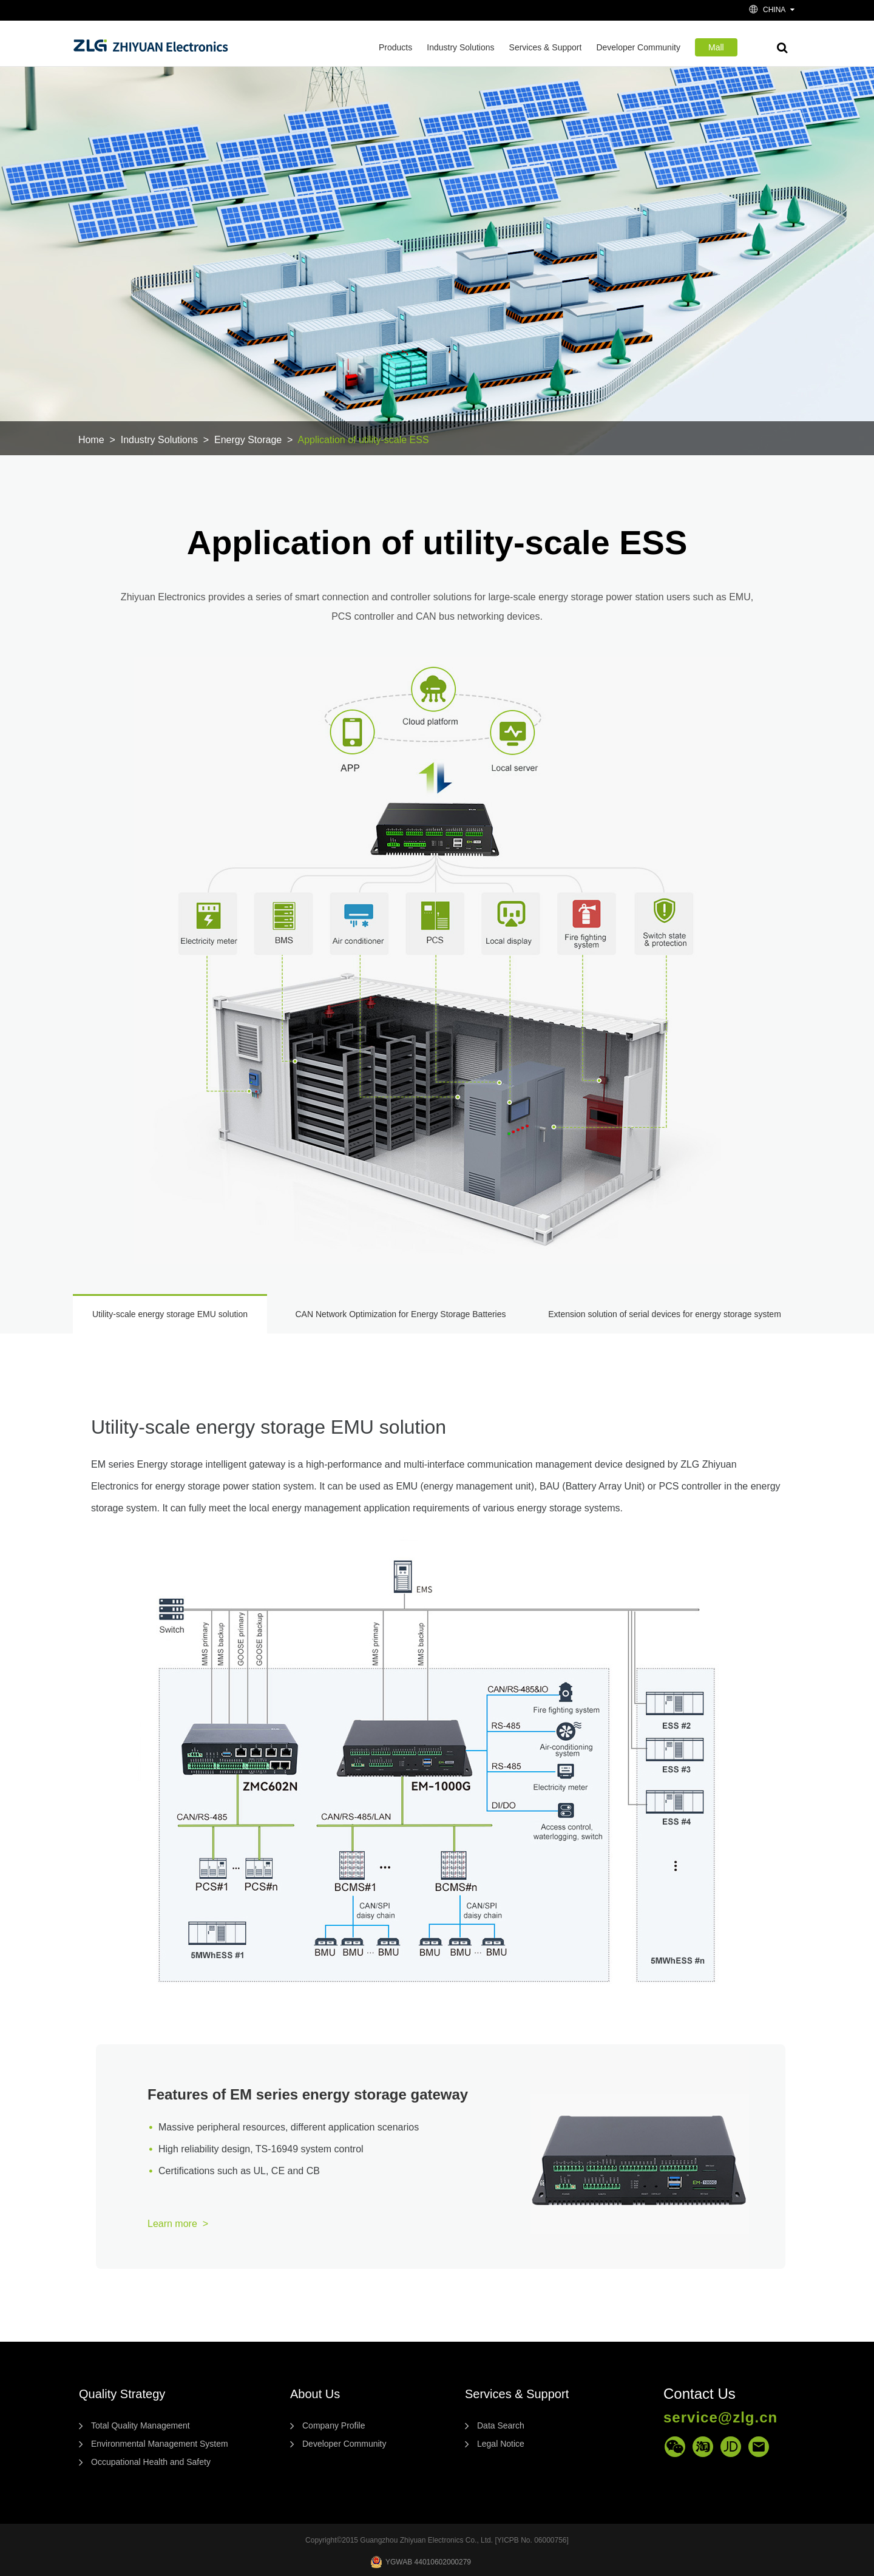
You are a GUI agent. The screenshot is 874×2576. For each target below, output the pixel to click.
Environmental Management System (159, 2444)
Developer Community (638, 47)
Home (91, 440)
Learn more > (177, 2223)
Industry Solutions (460, 47)
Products (395, 47)
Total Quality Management (140, 2425)
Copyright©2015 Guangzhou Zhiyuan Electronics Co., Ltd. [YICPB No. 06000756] (437, 2540)
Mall (716, 47)
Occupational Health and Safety (151, 2462)
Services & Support (545, 47)
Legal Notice (500, 2444)
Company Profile (333, 2425)
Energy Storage (248, 440)
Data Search (500, 2425)
